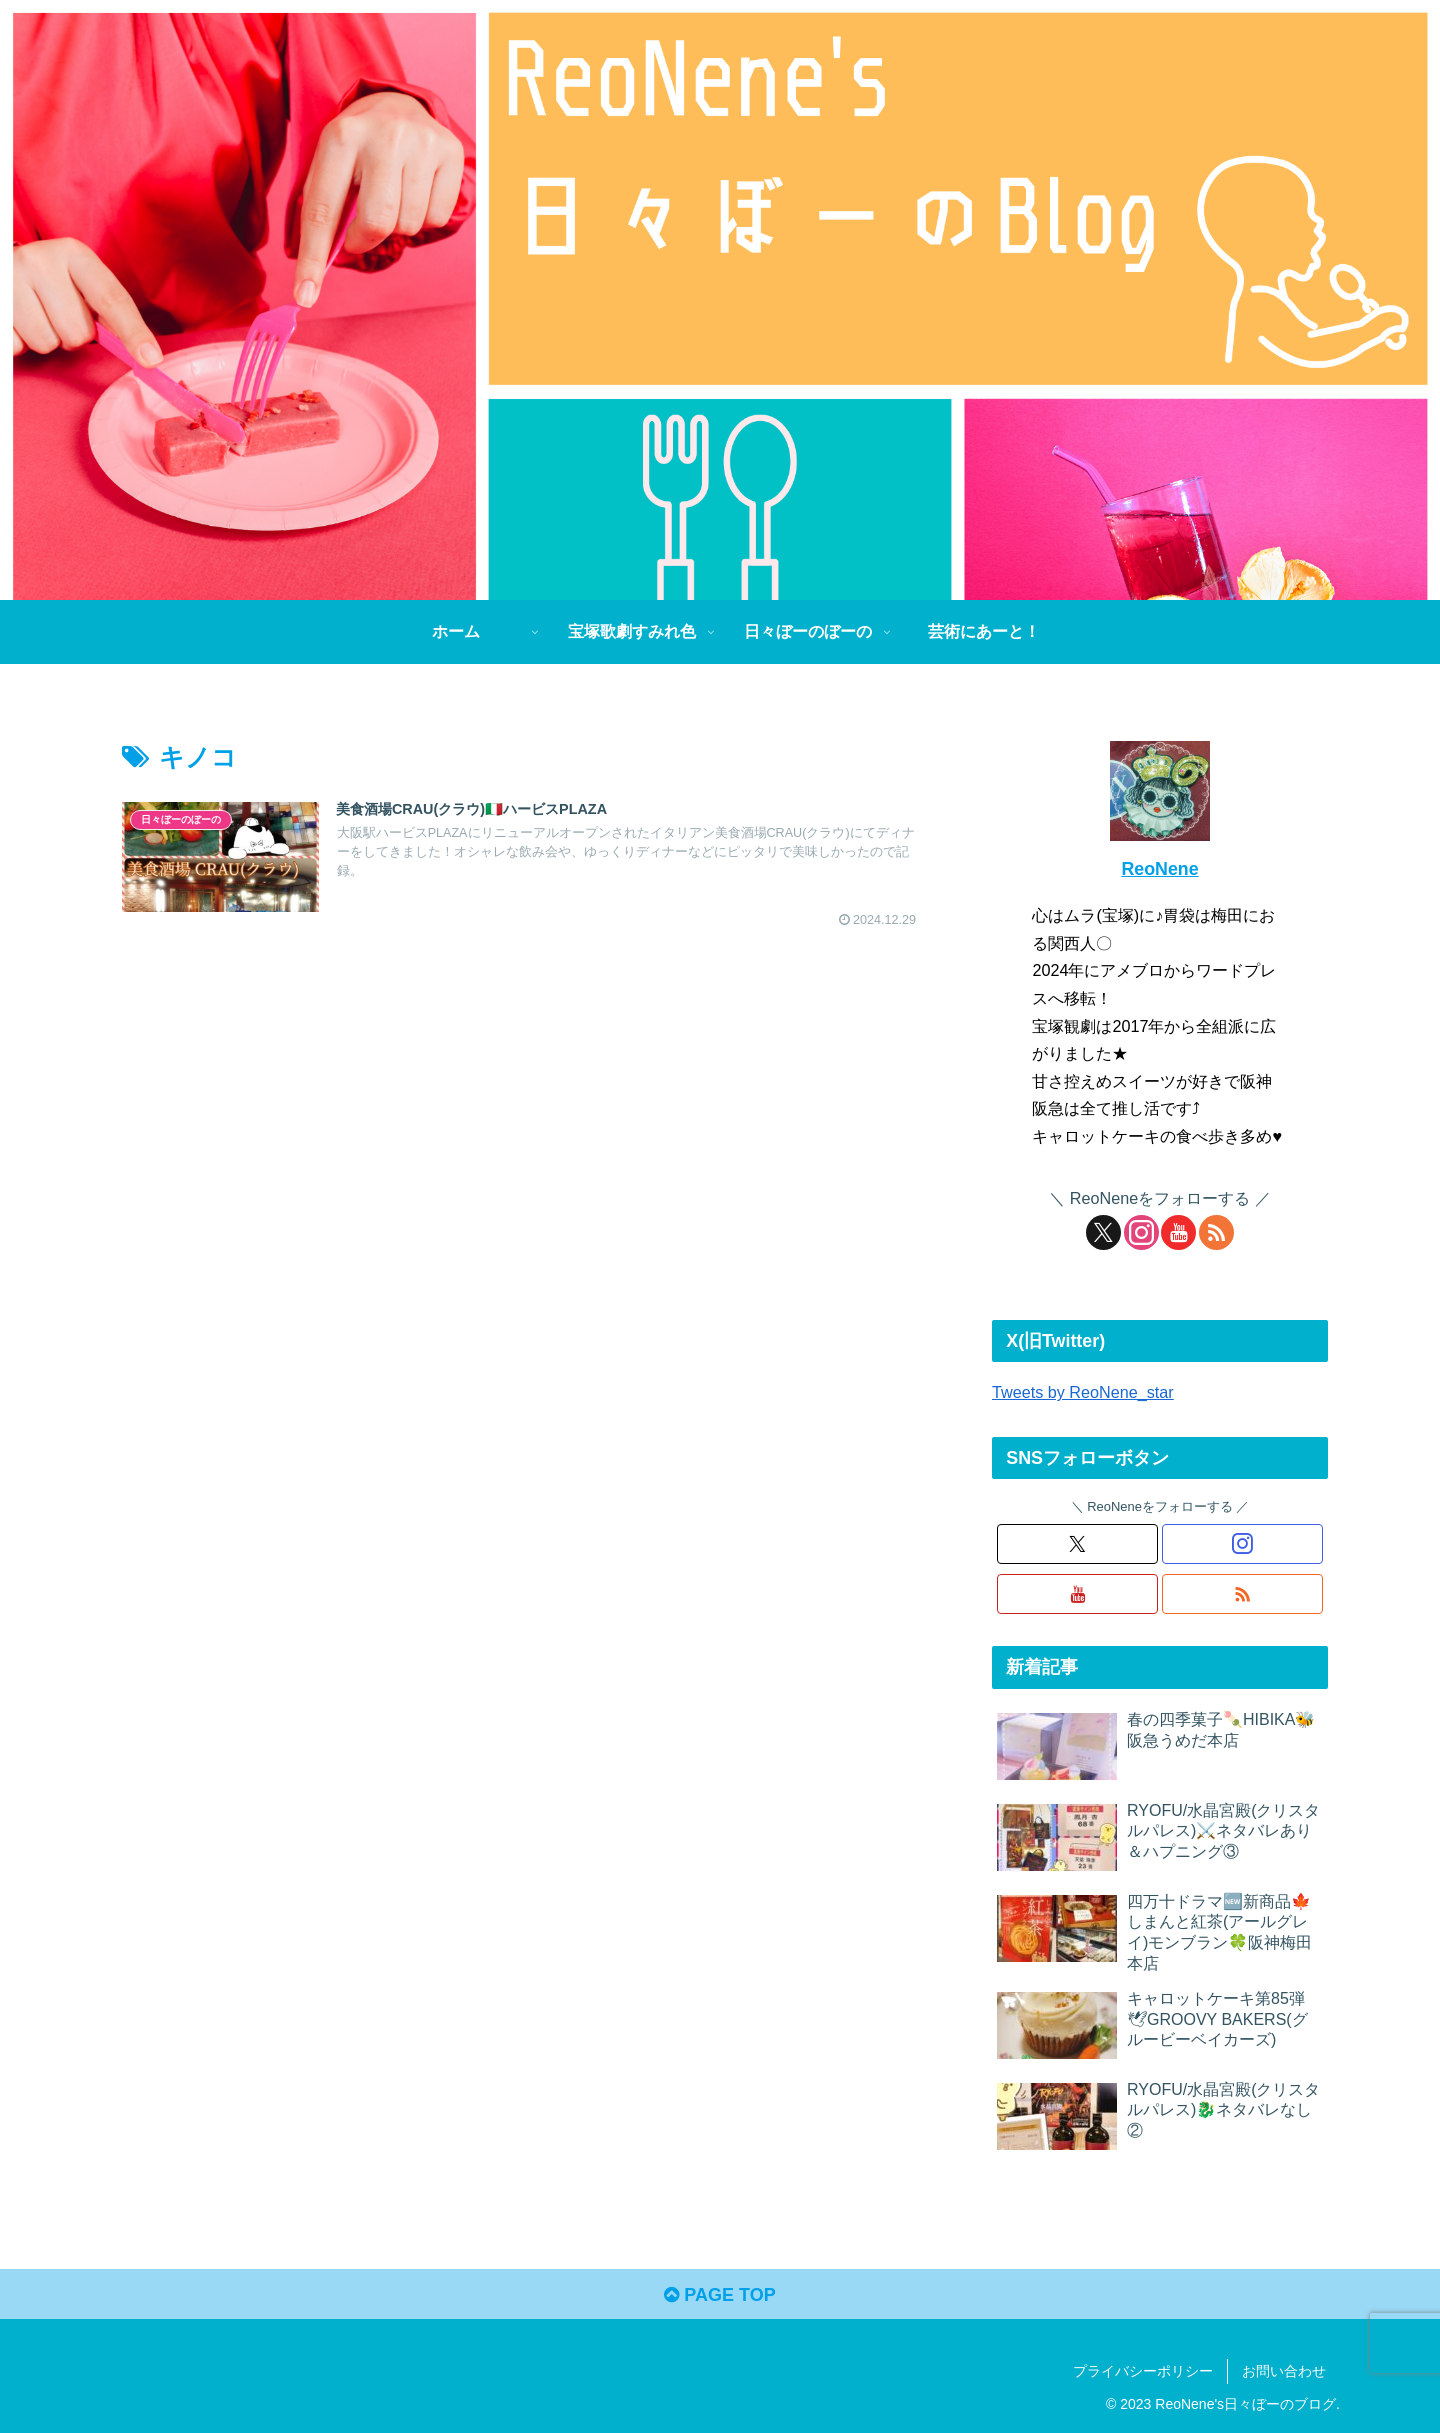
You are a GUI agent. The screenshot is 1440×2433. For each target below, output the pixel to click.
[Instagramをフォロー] (1141, 1232)
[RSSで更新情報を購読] (1216, 1232)
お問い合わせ (1284, 2371)
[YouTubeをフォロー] (1178, 1232)
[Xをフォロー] (1103, 1232)
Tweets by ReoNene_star (1083, 1392)
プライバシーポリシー (1143, 2371)
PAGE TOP (719, 2295)
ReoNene (1159, 869)
